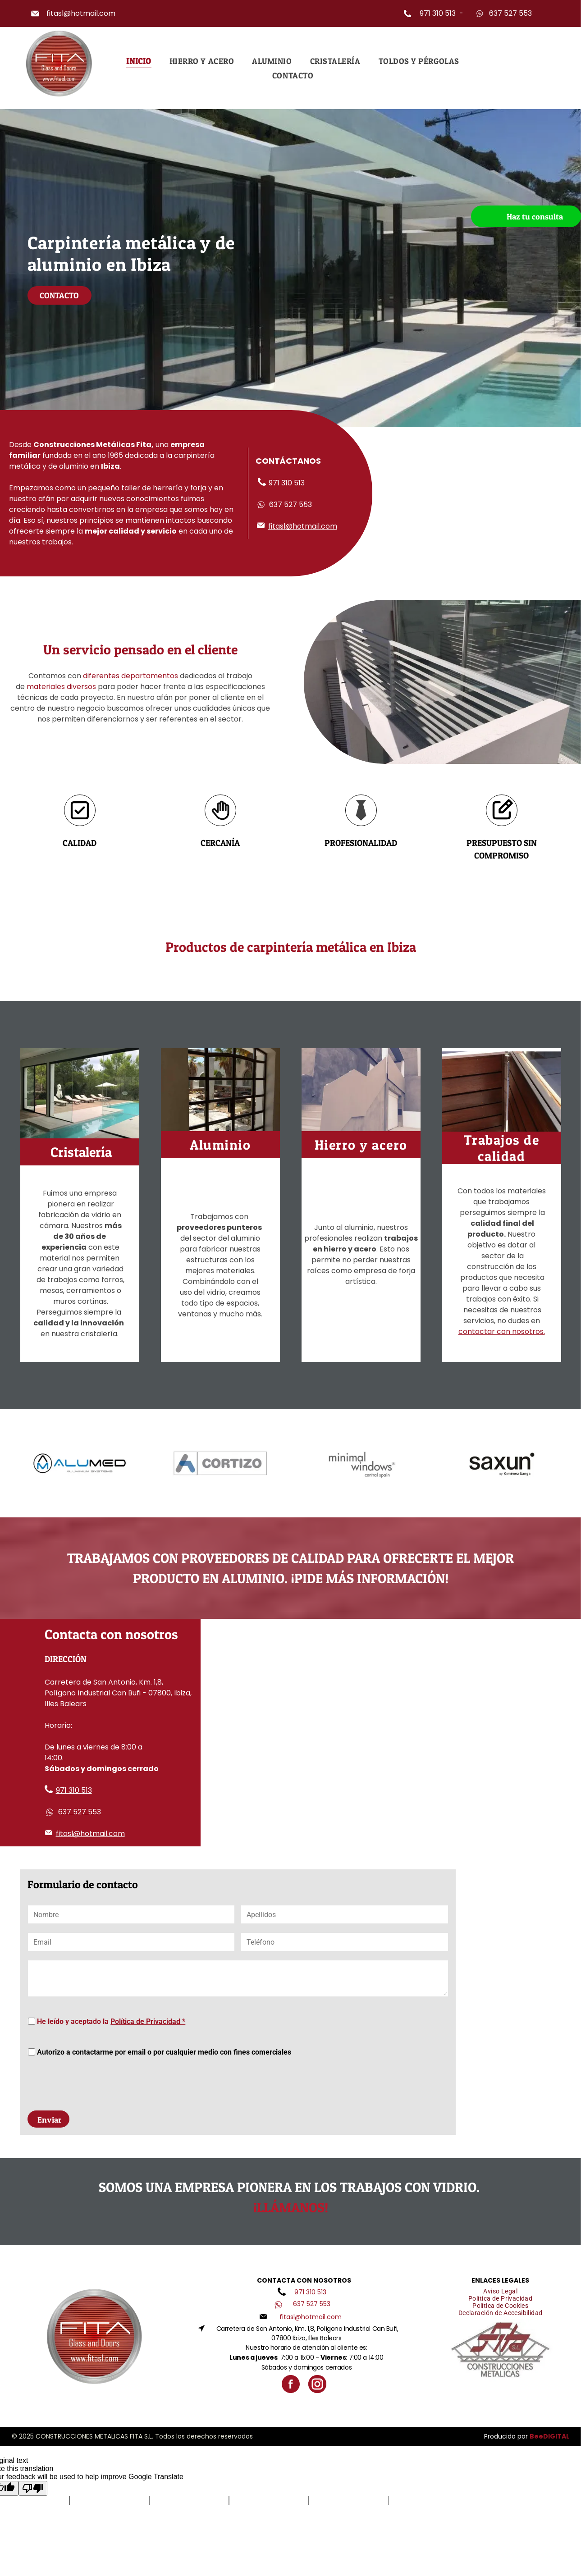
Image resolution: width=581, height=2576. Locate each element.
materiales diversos (61, 686)
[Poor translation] (32, 2446)
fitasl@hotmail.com (80, 13)
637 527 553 (510, 13)
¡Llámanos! (290, 2165)
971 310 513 (438, 13)
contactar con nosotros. (501, 1331)
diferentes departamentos (130, 676)
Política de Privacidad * (147, 2021)
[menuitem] (138, 61)
